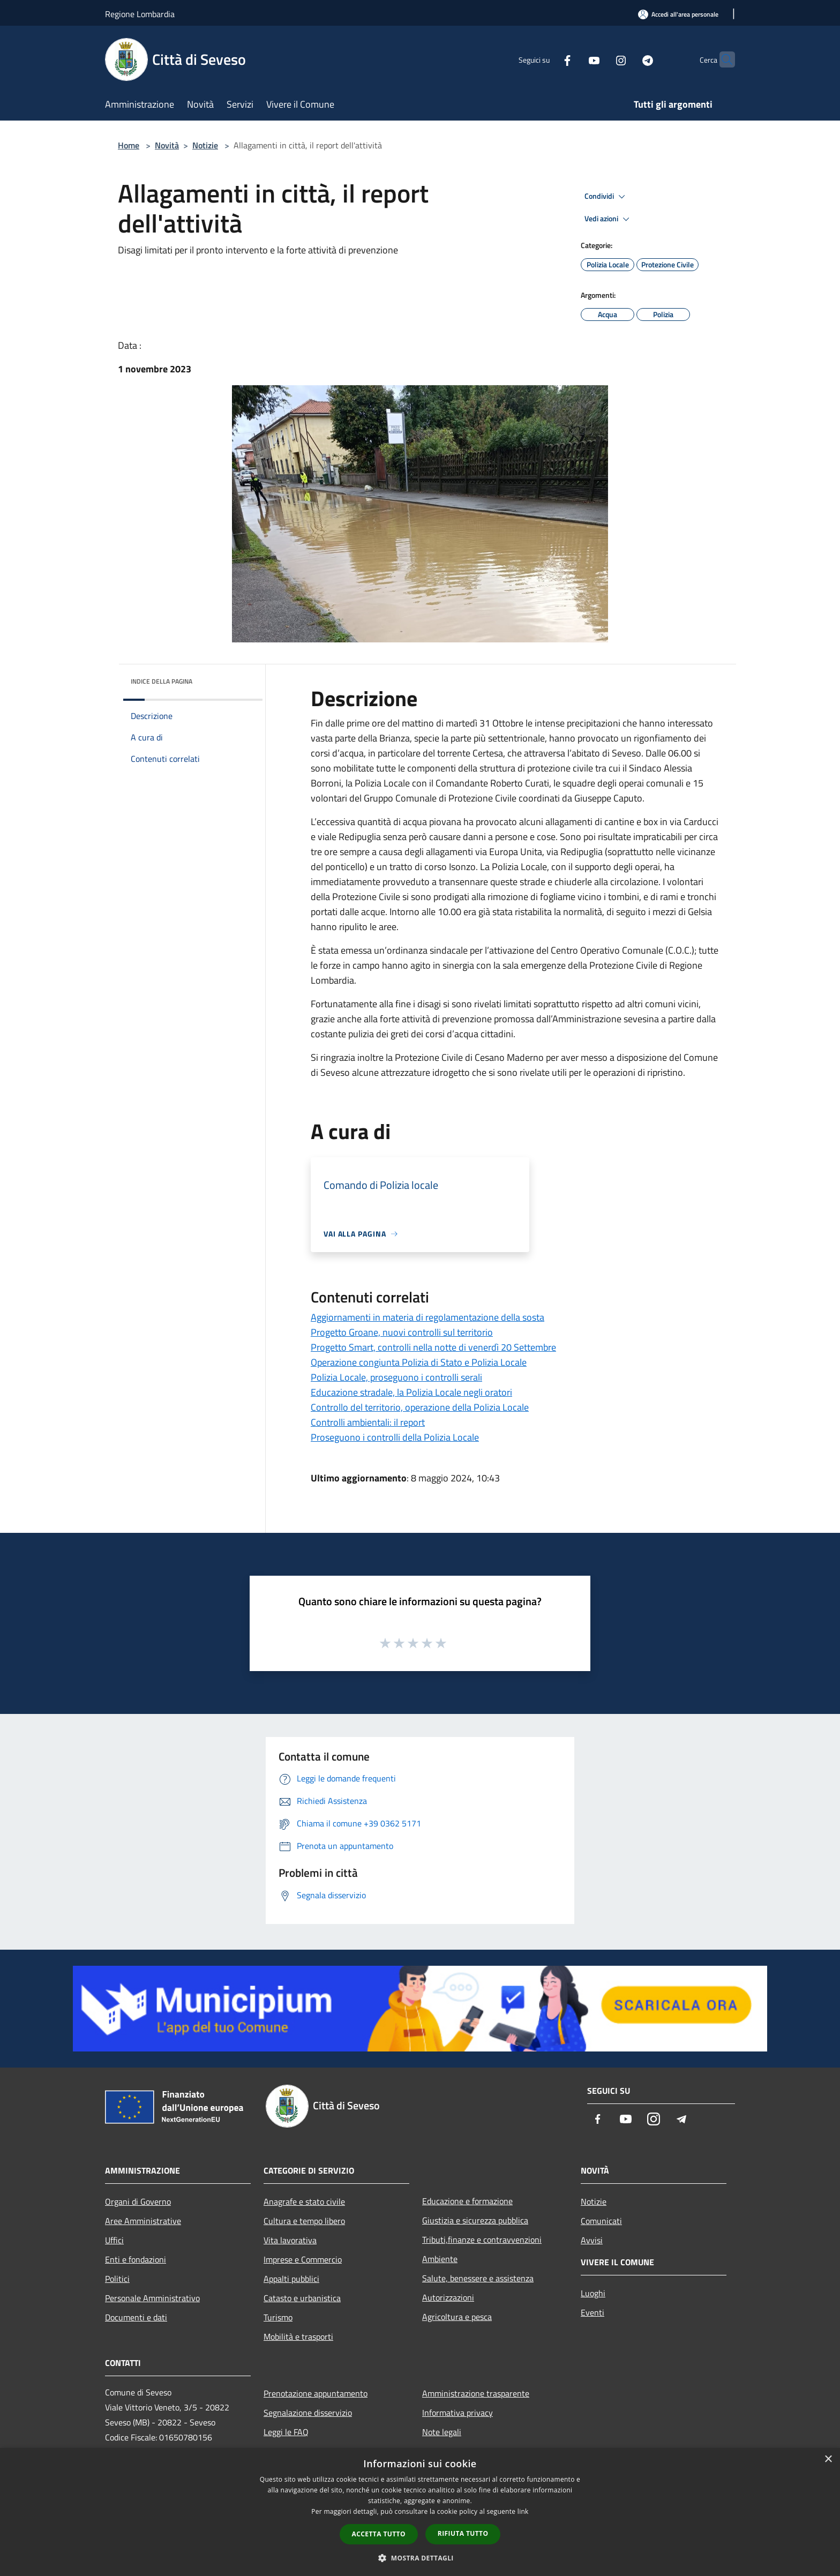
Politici (117, 2278)
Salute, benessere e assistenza (478, 2278)
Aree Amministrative (143, 2220)
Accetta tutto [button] (379, 2533)
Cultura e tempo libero (304, 2220)
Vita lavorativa (290, 2240)
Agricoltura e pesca (457, 2316)
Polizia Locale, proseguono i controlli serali (396, 1377)
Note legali (441, 2431)
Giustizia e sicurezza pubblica (475, 2220)
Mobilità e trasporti (298, 2336)
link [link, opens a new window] (523, 2511)
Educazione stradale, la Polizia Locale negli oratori (411, 1392)
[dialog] (420, 2512)
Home (128, 145)
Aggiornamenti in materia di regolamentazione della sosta (427, 1317)
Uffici (114, 2240)
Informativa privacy (457, 2412)
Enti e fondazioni (135, 2259)
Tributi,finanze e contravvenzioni (482, 2239)
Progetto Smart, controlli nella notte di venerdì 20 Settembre (433, 1347)
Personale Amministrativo (152, 2298)
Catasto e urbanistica (302, 2298)
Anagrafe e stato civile (304, 2201)
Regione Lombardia (140, 14)
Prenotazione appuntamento (316, 2393)
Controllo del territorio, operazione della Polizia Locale (420, 1407)
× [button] (828, 2459)
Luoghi (593, 2293)
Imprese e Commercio (303, 2259)
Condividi (606, 196)
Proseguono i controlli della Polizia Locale (395, 1437)
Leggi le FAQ (286, 2431)
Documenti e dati (136, 2317)
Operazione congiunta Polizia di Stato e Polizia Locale (419, 1362)
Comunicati (601, 2220)
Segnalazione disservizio (308, 2412)
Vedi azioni (608, 219)
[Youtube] (573, 59)
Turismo (278, 2317)
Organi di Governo (138, 2201)
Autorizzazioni (448, 2297)
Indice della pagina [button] (161, 681)
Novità (167, 145)
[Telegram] (627, 59)
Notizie (205, 145)
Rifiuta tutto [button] (463, 2533)
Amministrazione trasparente (475, 2393)
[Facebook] (546, 59)
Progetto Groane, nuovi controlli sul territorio (402, 1332)
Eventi (592, 2312)
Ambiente (440, 2258)
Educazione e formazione (467, 2201)
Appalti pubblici (291, 2278)
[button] (420, 2557)
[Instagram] (600, 59)
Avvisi (592, 2240)
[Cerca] (722, 59)
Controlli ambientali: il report (368, 1422)
